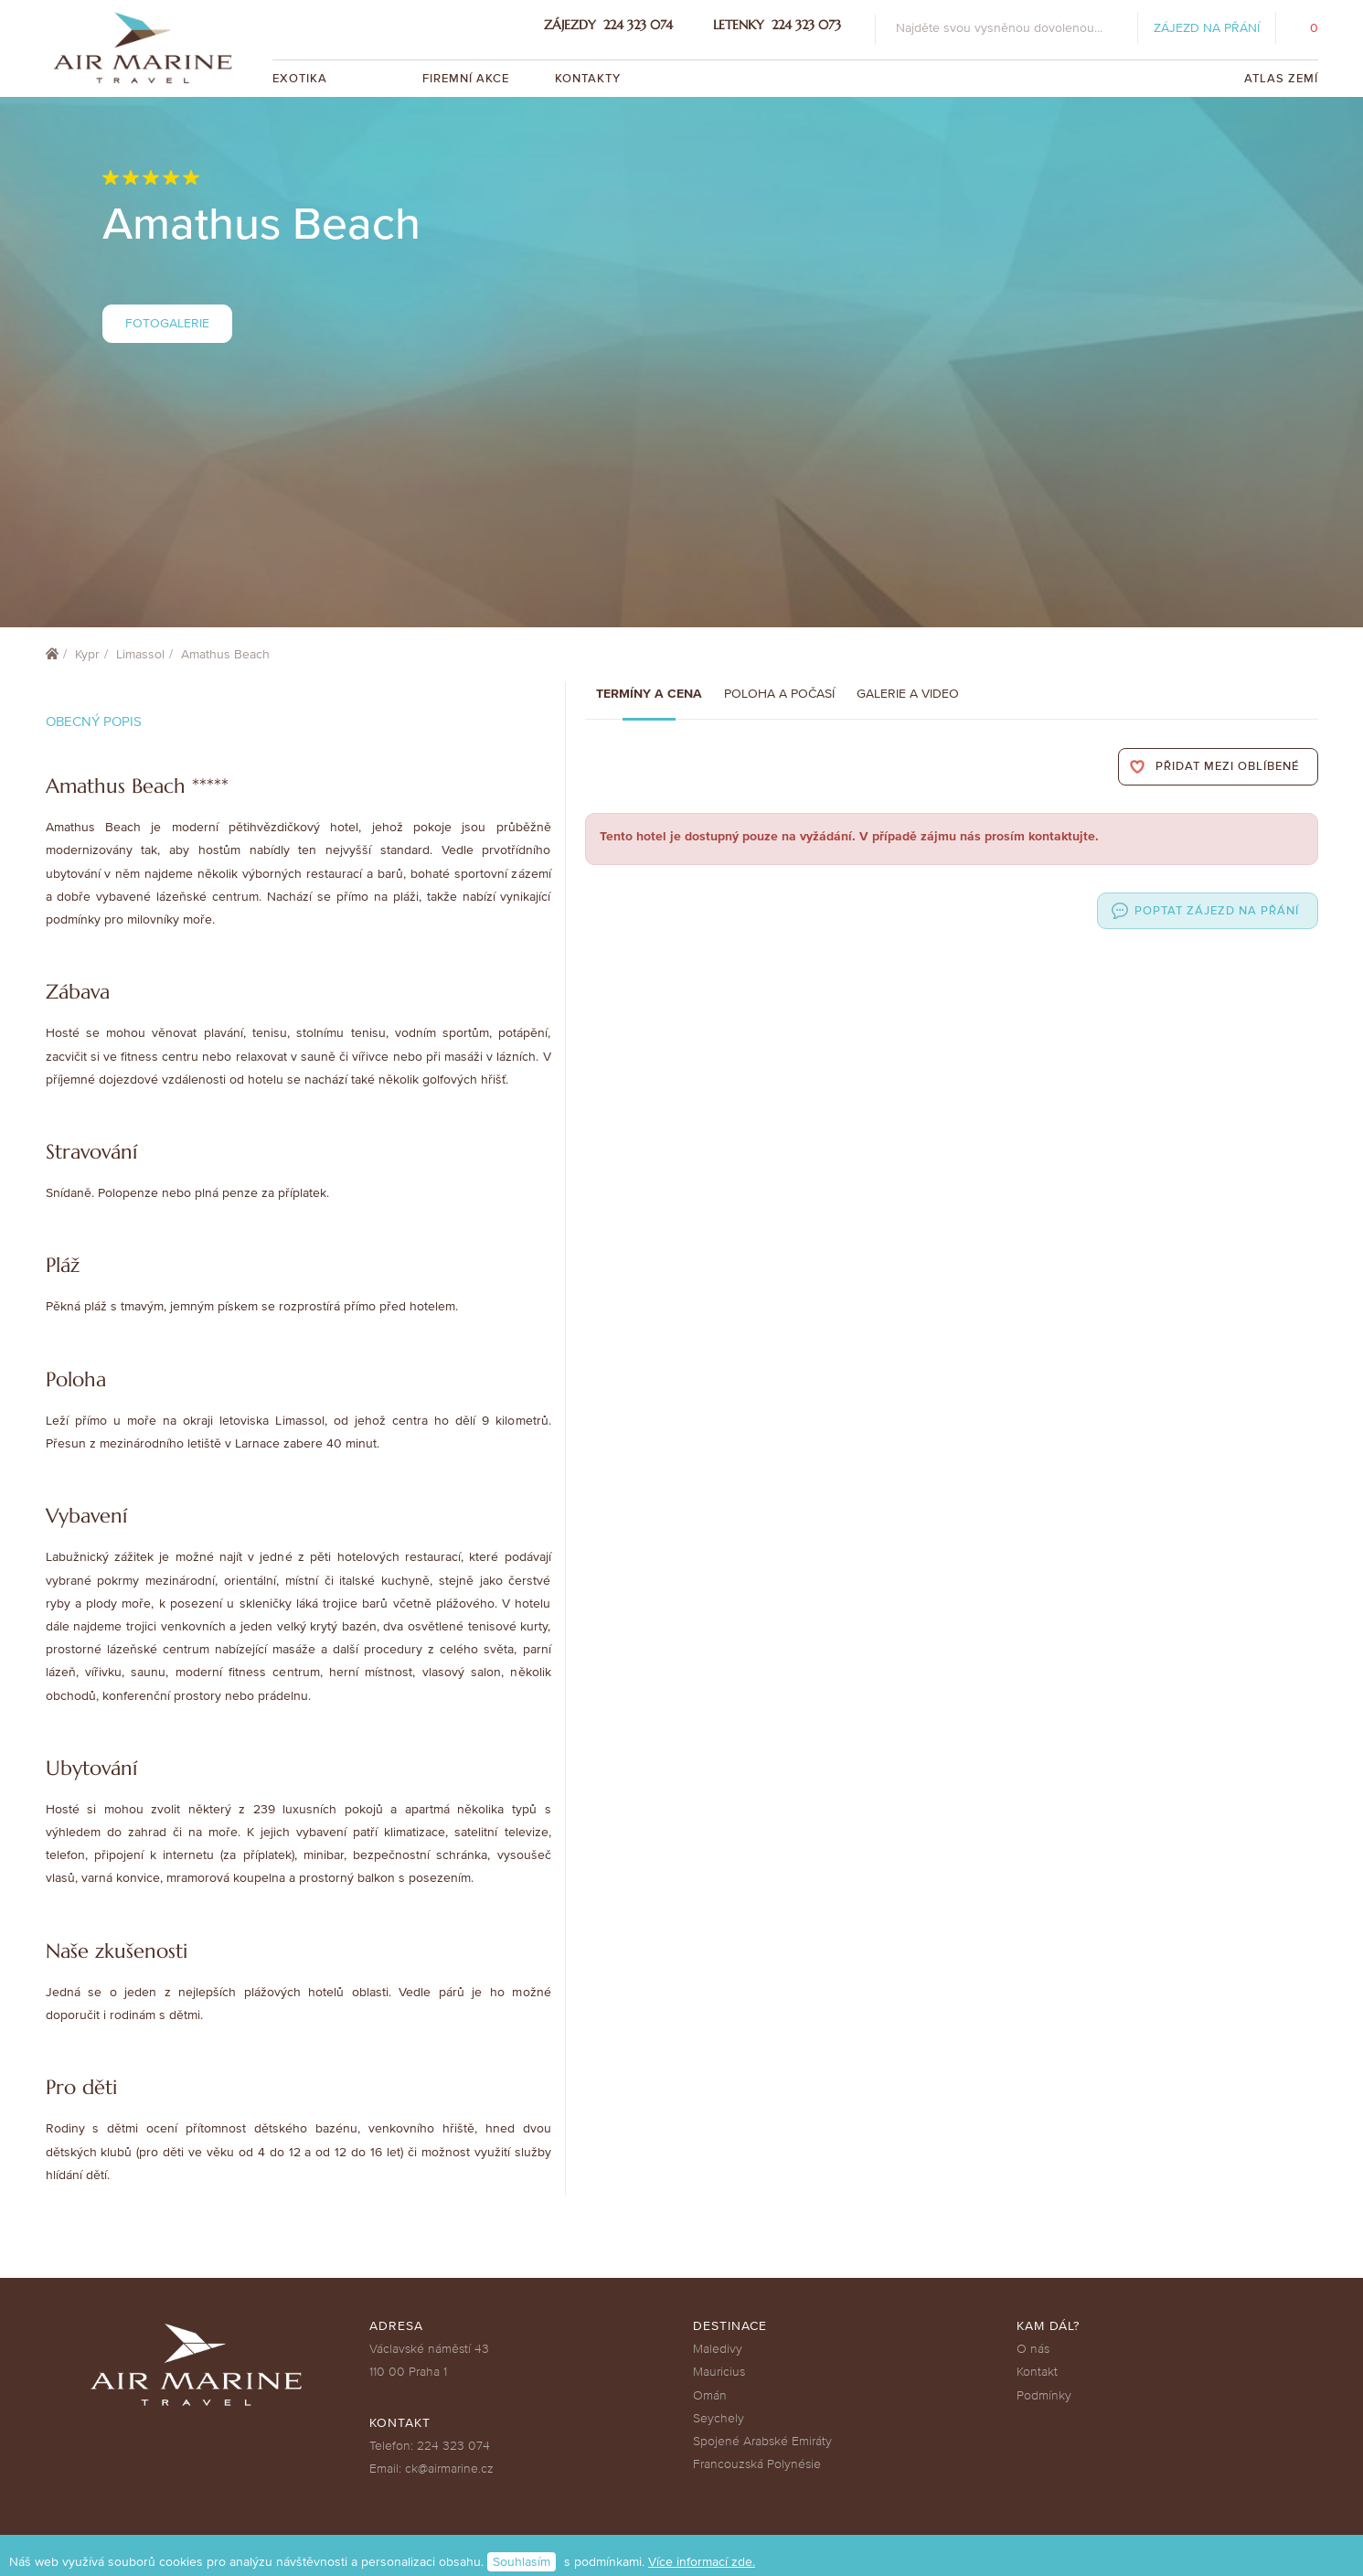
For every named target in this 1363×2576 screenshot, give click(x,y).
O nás (1033, 2349)
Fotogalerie (167, 323)
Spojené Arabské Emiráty (762, 2441)
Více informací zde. (701, 2562)
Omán (710, 2395)
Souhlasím (521, 2562)
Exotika (301, 78)
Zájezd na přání (1207, 28)
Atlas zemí (1281, 78)
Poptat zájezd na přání (1216, 910)
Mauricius (719, 2371)
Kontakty (588, 78)
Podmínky (1044, 2395)
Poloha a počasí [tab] (779, 693)
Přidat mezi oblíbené (1227, 766)
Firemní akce (465, 78)
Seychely (718, 2418)
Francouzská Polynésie (757, 2464)
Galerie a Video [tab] (908, 693)
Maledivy (717, 2349)
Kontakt (1037, 2371)
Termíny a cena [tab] (649, 693)
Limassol (140, 654)
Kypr (87, 654)
